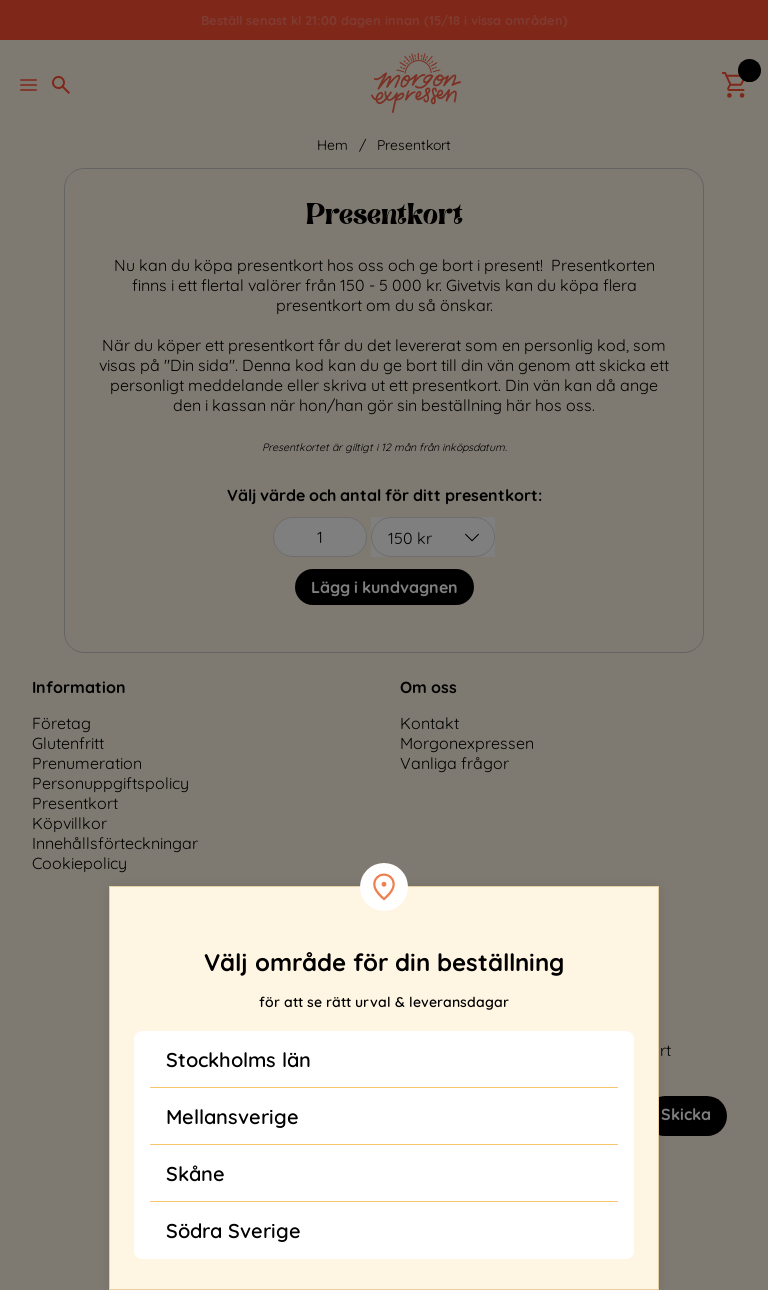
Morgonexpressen (467, 743)
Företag (61, 723)
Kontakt (429, 723)
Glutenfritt (68, 743)
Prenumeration (87, 763)
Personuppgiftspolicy (110, 783)
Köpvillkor (69, 823)
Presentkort (414, 145)
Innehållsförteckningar (115, 843)
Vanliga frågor (454, 763)
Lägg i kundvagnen (384, 587)
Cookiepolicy (79, 863)
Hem (332, 145)
